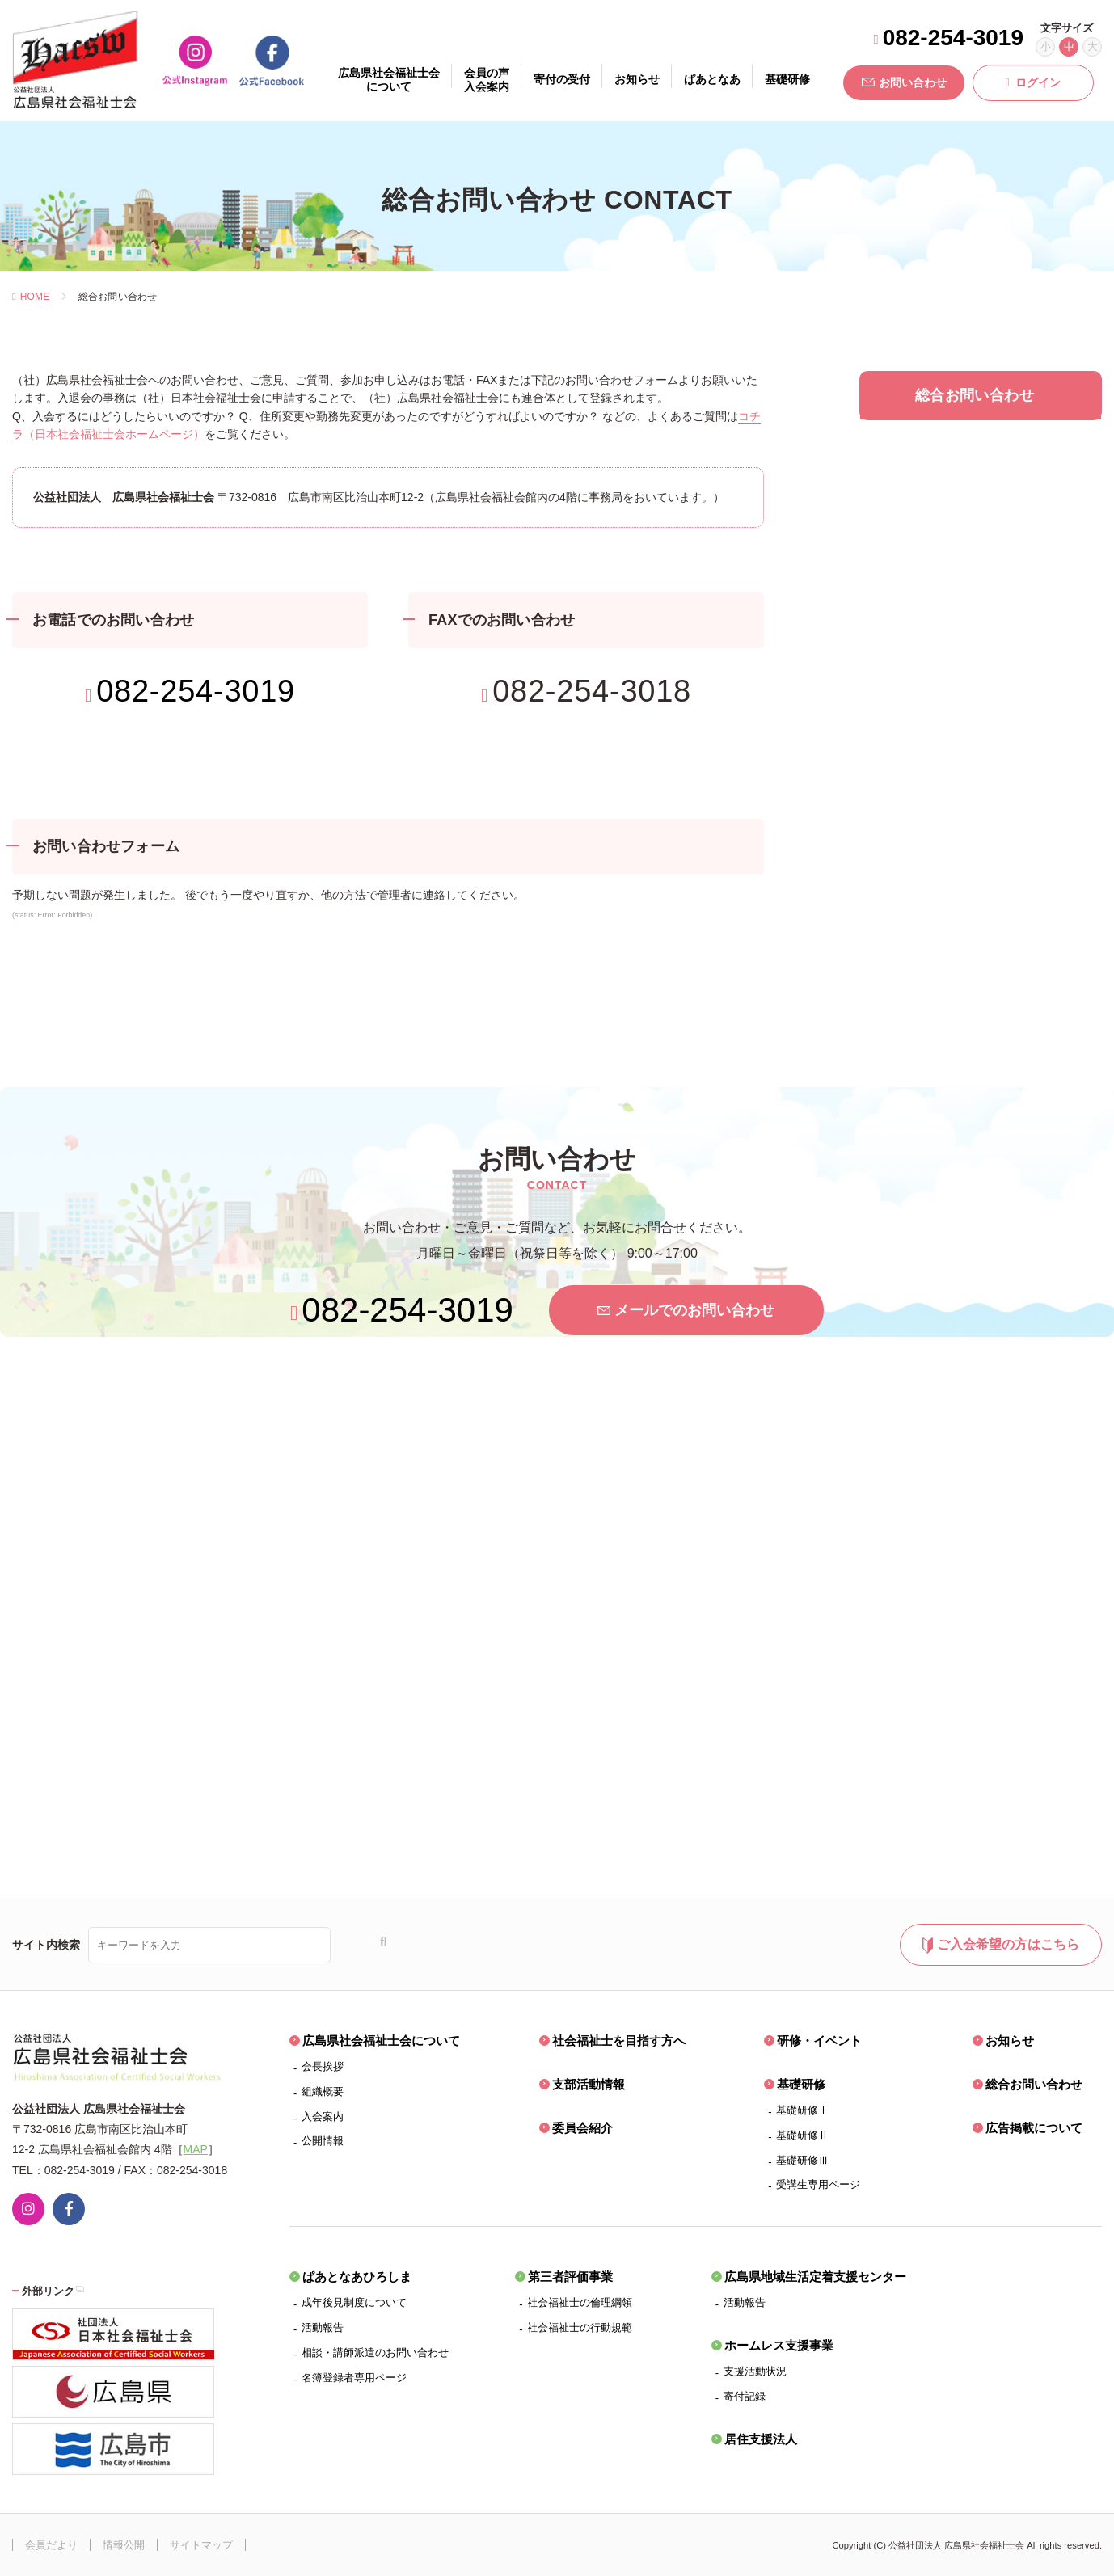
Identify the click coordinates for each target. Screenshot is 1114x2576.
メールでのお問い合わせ (685, 1310)
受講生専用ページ (818, 2184)
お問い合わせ (904, 82)
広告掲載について (1033, 2128)
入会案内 (323, 2116)
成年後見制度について (354, 2302)
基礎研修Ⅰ (802, 2110)
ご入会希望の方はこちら (1000, 1945)
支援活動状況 (755, 2371)
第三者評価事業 (570, 2276)
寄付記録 (745, 2396)
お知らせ (1009, 2040)
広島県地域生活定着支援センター (815, 2276)
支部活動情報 (588, 2084)
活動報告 (323, 2327)
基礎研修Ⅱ (802, 2135)
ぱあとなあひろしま (356, 2276)
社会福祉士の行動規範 (579, 2327)
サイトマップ (201, 2545)
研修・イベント (819, 2040)
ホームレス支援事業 (778, 2345)
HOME (31, 296)
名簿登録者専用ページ (354, 2378)
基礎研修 (801, 2084)
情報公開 (124, 2545)
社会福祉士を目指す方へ (619, 2040)
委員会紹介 (582, 2128)
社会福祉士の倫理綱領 (579, 2302)
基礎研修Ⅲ (802, 2160)
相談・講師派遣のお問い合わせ (375, 2352)
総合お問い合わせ (1033, 2084)
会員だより (51, 2545)
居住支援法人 (760, 2439)
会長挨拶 (323, 2066)
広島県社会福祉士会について (381, 2040)
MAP (196, 2149)
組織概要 (323, 2091)
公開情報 (323, 2141)
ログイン (1033, 82)
